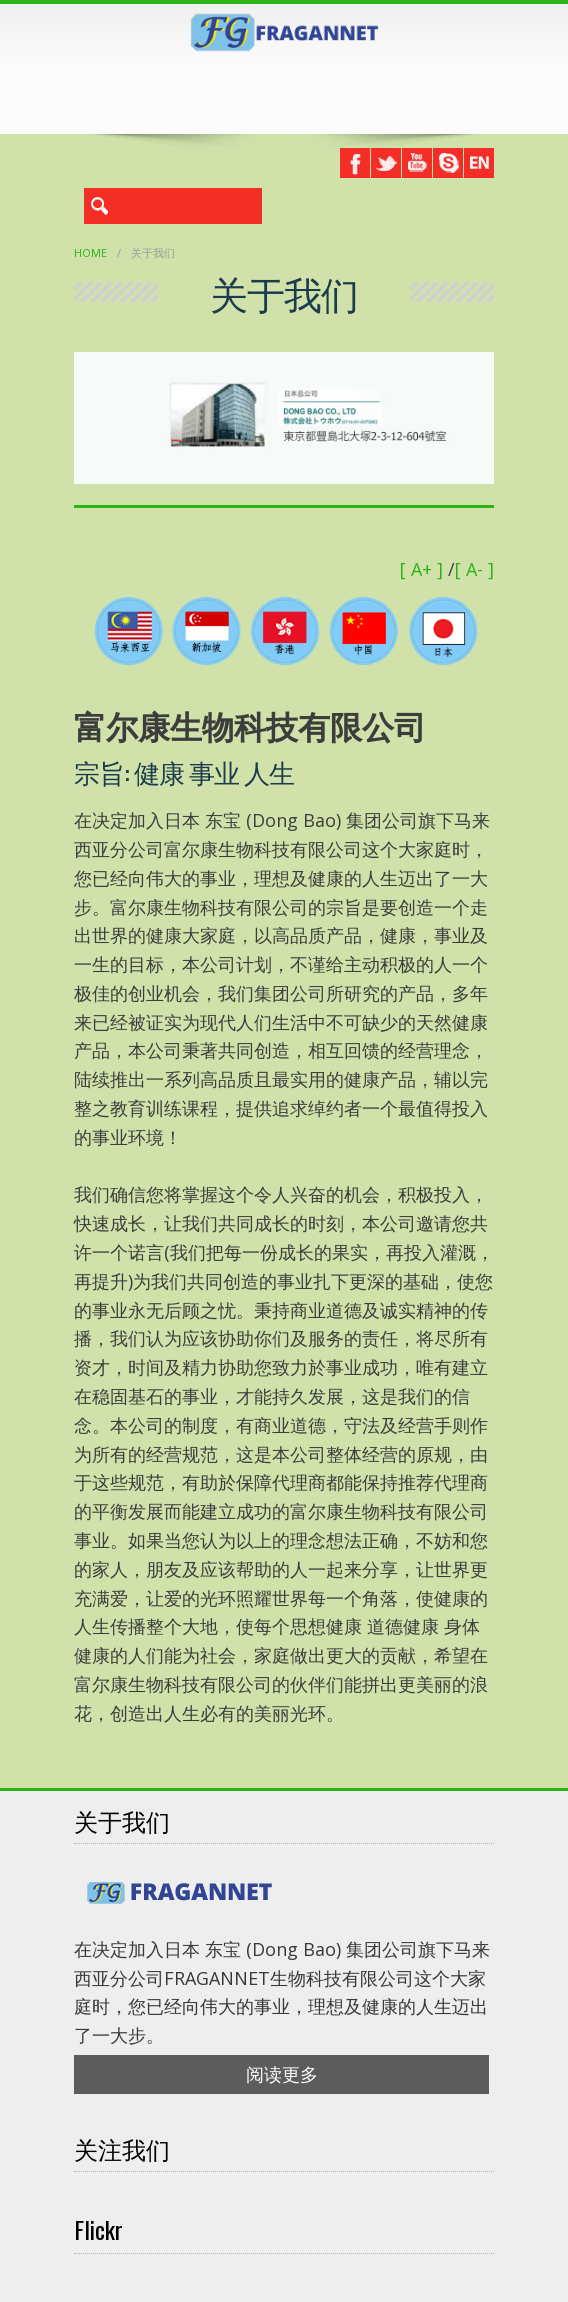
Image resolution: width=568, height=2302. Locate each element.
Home (90, 252)
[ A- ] (474, 569)
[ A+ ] (424, 569)
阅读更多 (282, 2074)
